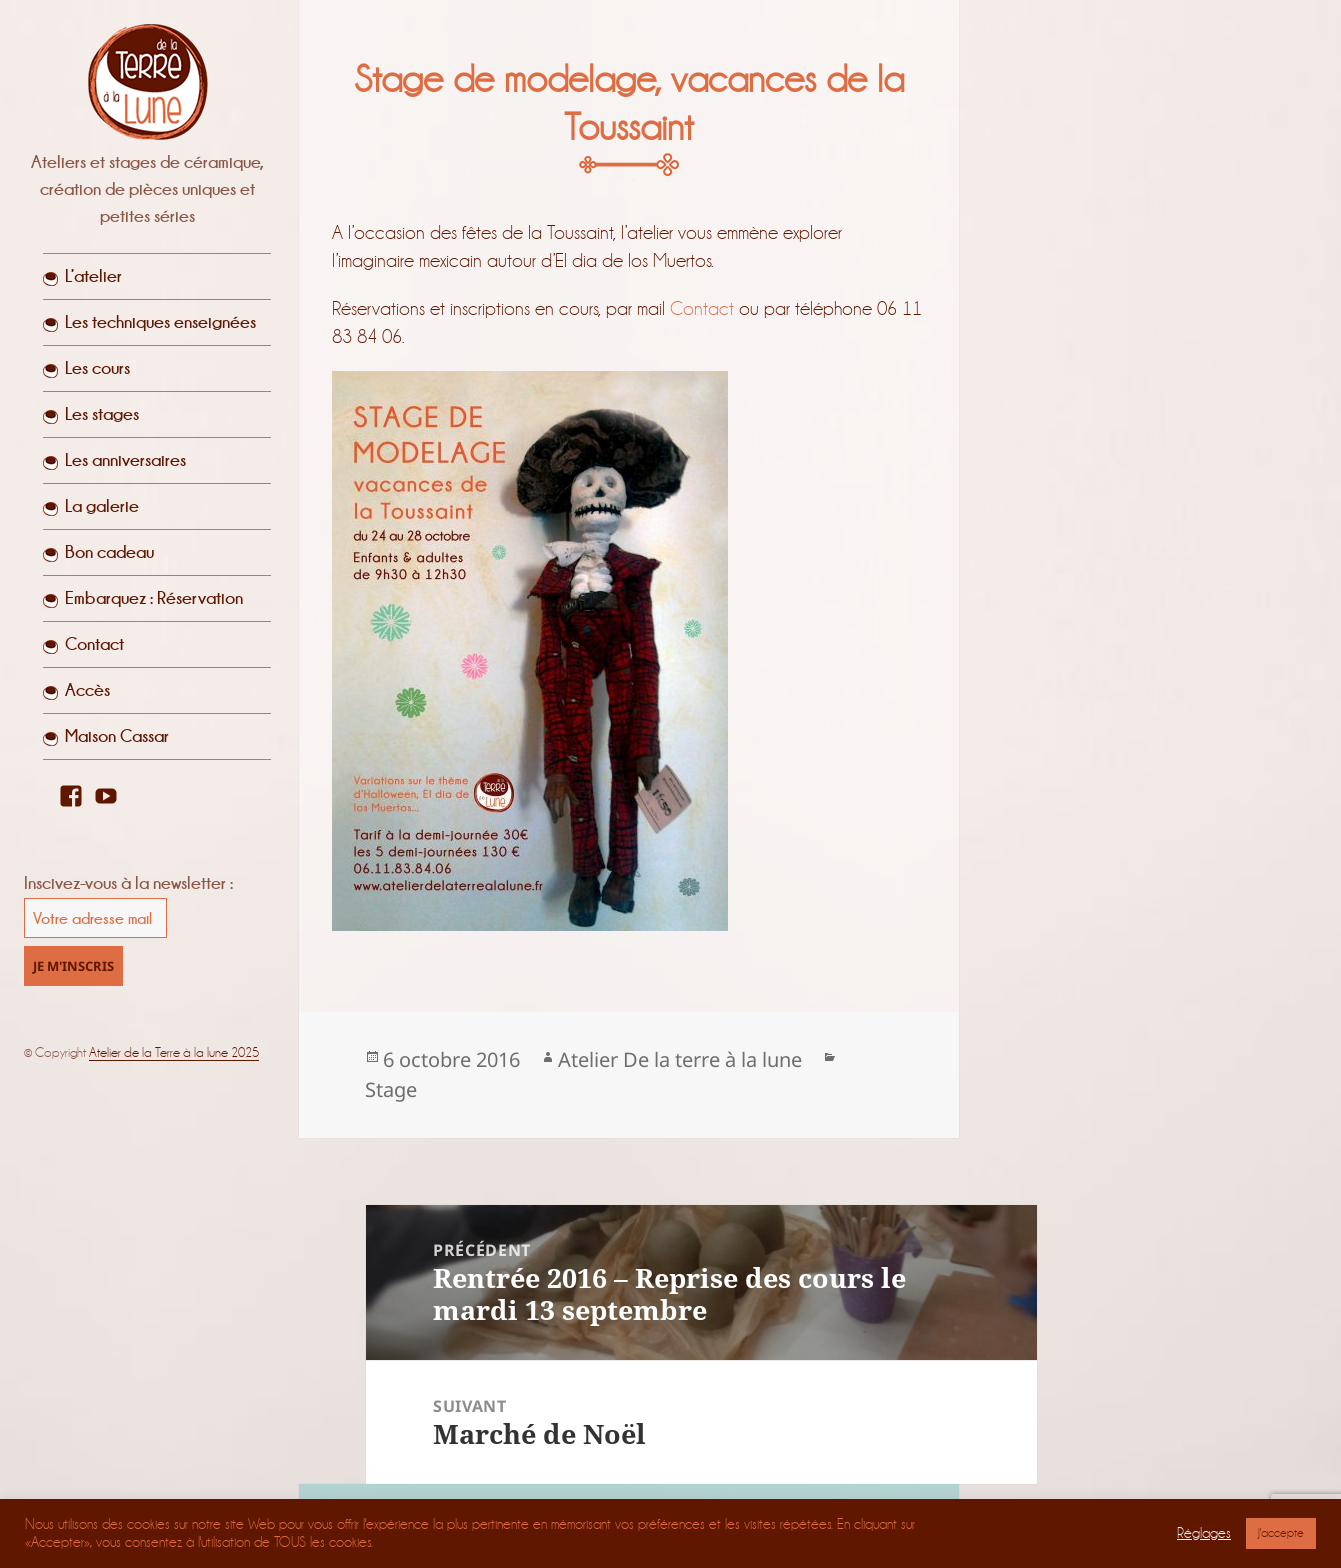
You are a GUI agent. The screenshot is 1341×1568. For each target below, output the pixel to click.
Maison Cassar (117, 736)
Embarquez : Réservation (154, 598)
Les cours (97, 368)
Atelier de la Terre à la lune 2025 (174, 1052)
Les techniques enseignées (160, 322)
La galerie (102, 506)
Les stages (102, 414)
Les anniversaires (125, 460)
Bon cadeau (109, 552)
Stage (391, 1089)
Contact (94, 644)
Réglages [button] (1204, 1533)
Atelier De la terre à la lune (680, 1059)
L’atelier (93, 276)
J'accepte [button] (1281, 1533)
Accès (87, 690)
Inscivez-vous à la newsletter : (128, 883)
